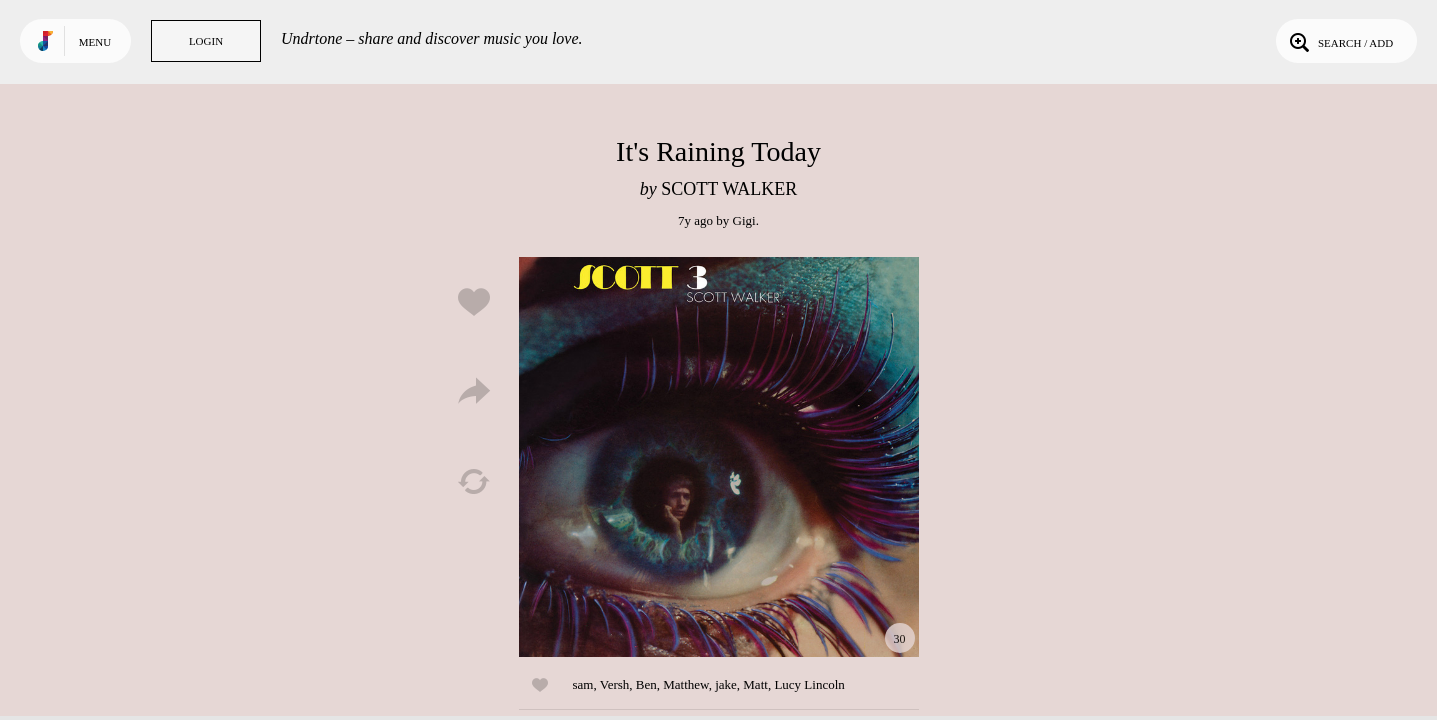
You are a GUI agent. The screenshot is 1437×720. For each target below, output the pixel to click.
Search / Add (1339, 41)
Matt (755, 684)
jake (726, 684)
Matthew (685, 684)
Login (206, 41)
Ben (646, 684)
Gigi (744, 220)
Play (719, 457)
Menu (95, 42)
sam (583, 684)
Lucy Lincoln (809, 684)
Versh (615, 684)
